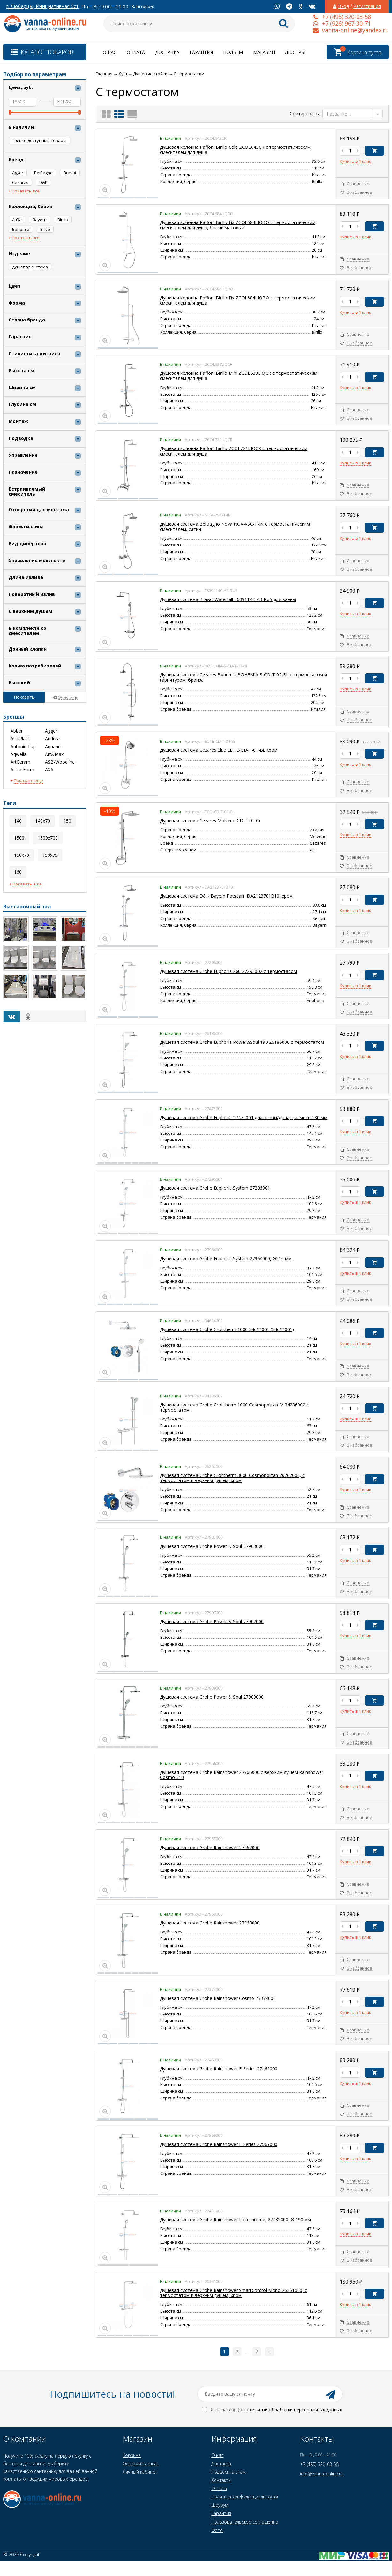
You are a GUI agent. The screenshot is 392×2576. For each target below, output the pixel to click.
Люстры (295, 52)
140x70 (42, 821)
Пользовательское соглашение (244, 2522)
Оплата (136, 52)
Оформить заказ (141, 2463)
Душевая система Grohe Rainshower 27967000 (210, 1847)
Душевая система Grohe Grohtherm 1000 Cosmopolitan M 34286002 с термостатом (234, 1407)
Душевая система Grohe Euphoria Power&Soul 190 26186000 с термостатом (242, 1042)
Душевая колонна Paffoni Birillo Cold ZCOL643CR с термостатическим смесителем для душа (235, 149)
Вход (343, 6)
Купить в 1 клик (355, 161)
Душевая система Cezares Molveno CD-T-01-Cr (210, 820)
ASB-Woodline (60, 762)
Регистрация (367, 6)
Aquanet (53, 746)
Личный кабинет (140, 2472)
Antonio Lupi (24, 746)
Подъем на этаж (228, 2472)
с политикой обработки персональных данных (291, 2410)
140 (18, 821)
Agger (51, 731)
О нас (110, 52)
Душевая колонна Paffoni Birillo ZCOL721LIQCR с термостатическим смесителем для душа (233, 450)
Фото (217, 2530)
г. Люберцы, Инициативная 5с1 (42, 6)
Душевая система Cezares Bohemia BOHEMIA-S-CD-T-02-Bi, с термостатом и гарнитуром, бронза (243, 677)
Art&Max (54, 754)
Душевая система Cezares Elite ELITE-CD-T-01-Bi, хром (218, 750)
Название (339, 114)
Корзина (132, 2455)
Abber (17, 731)
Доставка (167, 52)
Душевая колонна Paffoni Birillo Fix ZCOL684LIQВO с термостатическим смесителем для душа (237, 300)
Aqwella (18, 754)
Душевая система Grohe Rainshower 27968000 (210, 1923)
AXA (49, 769)
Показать (24, 697)
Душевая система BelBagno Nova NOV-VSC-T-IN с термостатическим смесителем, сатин (235, 526)
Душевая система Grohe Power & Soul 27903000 (212, 1546)
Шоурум (219, 2505)
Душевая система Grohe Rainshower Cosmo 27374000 (218, 1998)
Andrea (52, 738)
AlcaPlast (20, 738)
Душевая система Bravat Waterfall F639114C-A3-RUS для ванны (228, 599)
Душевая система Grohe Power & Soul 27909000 (212, 1697)
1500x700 (48, 838)
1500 (19, 838)
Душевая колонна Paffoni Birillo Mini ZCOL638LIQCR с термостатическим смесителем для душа (238, 375)
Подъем (233, 52)
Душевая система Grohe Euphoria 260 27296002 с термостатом (228, 971)
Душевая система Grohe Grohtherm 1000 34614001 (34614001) (227, 1329)
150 (67, 821)
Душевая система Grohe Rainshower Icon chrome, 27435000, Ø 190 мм (235, 2220)
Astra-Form (22, 769)
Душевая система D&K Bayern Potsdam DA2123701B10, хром (226, 896)
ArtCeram (20, 762)
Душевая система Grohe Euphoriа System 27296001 (215, 1188)
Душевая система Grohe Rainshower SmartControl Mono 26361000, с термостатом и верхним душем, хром (233, 2292)
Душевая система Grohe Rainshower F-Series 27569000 (218, 2144)
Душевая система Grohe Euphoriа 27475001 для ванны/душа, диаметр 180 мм (243, 1117)
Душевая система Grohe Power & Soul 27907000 (212, 1621)
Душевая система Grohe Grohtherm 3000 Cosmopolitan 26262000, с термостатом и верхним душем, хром (232, 1477)
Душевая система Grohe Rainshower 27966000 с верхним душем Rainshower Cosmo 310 (241, 1774)
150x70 (21, 855)
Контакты (221, 2480)
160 (18, 872)
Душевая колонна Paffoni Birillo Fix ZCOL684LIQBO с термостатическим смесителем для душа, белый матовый (237, 224)
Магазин (264, 52)
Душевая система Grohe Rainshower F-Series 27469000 (218, 2069)
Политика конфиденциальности (244, 2497)
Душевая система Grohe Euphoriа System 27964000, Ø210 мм (225, 1258)
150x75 (49, 855)
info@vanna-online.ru (321, 2474)
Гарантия (201, 52)
